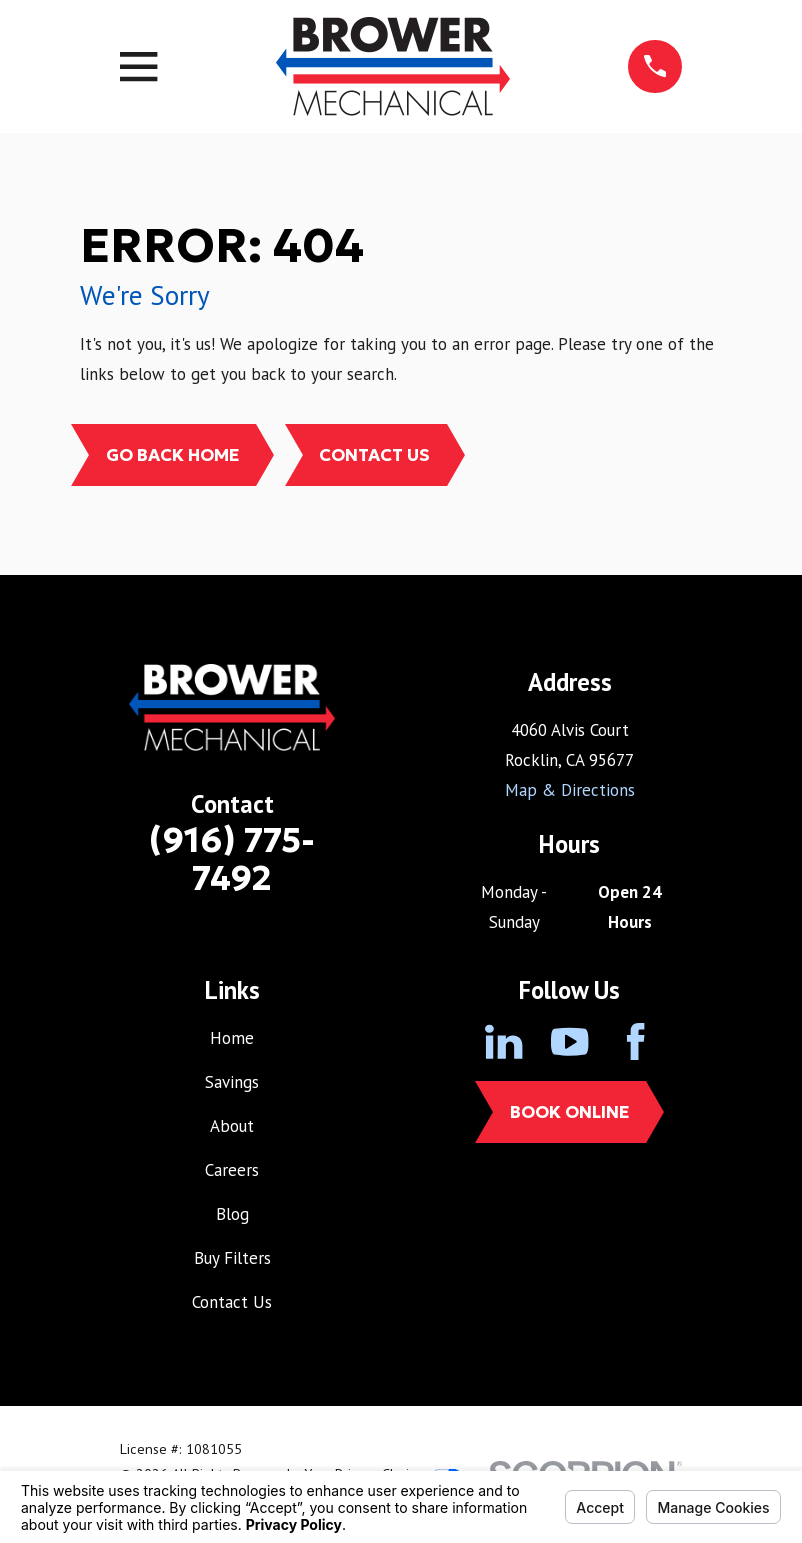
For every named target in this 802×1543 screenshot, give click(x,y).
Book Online (570, 1112)
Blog (232, 1214)
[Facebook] (635, 1041)
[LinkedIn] (503, 1041)
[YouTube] (569, 1041)
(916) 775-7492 (232, 859)
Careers (232, 1170)
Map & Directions (570, 790)
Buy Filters (232, 1258)
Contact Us (374, 455)
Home (232, 1038)
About (232, 1126)
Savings (232, 1082)
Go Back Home (173, 455)
